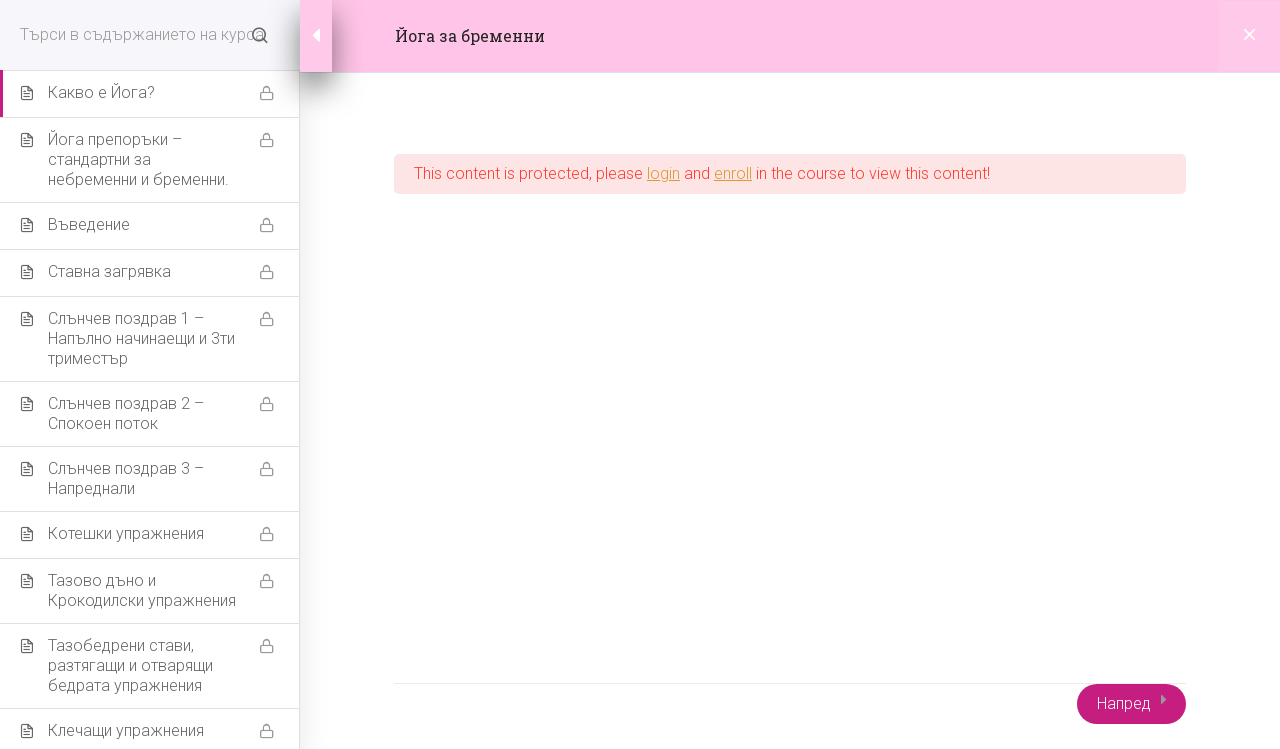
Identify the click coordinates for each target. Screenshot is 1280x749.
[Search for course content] (260, 35)
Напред (1124, 703)
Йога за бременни (470, 35)
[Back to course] (1249, 36)
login (663, 173)
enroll (733, 173)
